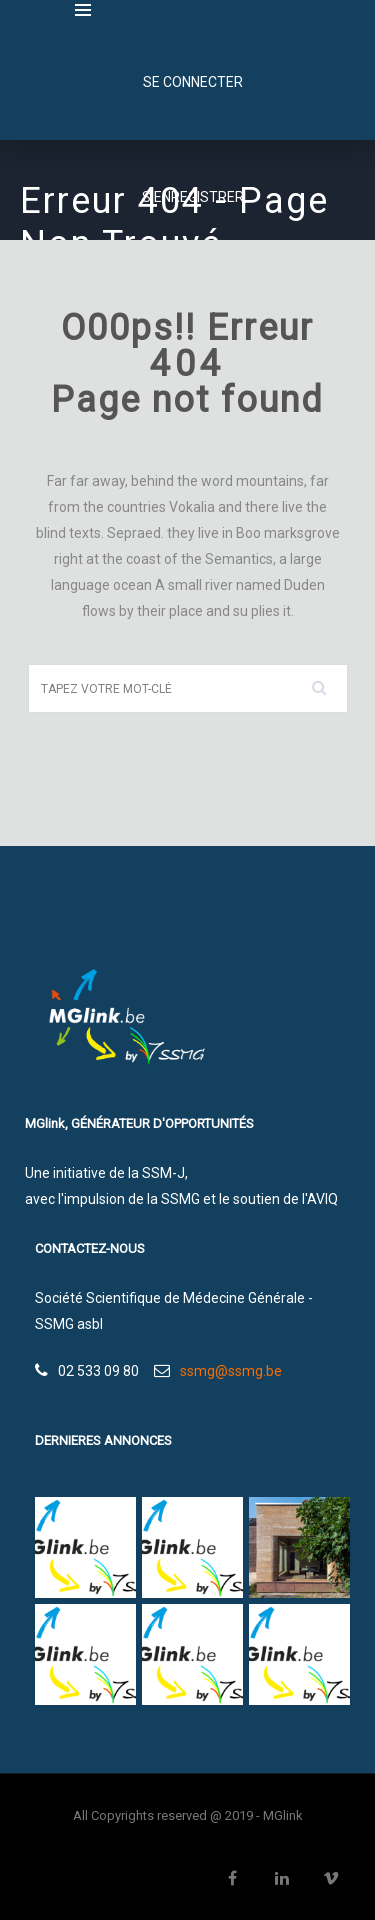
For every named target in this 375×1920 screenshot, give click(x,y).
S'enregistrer (193, 197)
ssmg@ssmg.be (231, 1371)
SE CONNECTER (193, 82)
